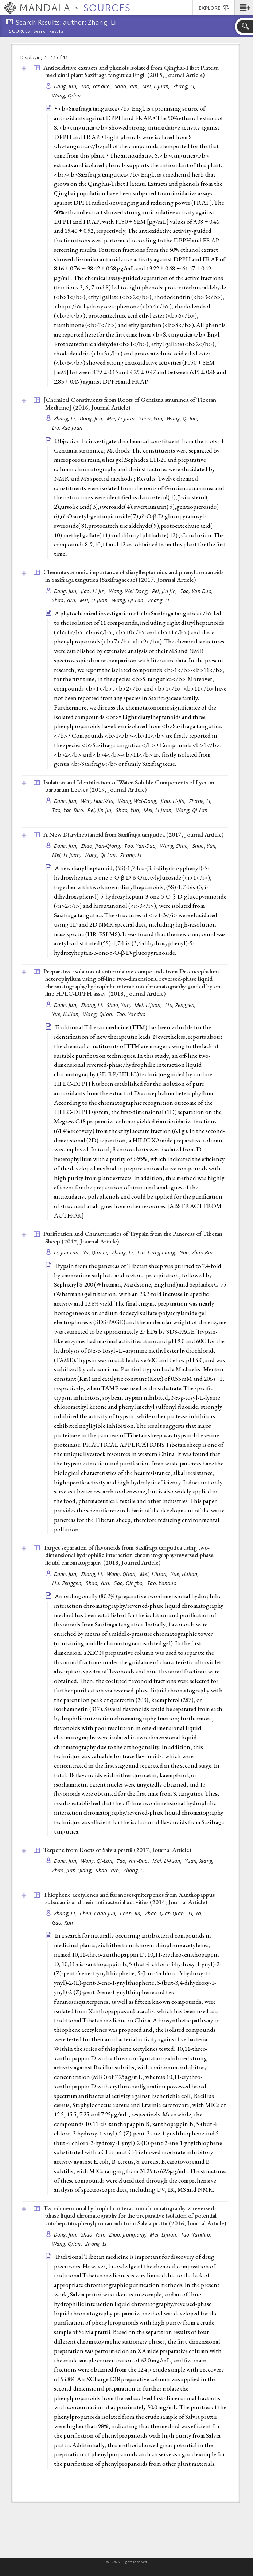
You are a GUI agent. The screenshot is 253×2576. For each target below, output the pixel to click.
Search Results (49, 31)
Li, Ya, (196, 1913)
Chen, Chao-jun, (99, 1913)
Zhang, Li (158, 600)
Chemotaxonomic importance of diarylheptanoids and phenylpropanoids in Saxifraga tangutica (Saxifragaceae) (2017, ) (133, 576)
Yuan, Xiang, (200, 1860)
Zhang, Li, (185, 86)
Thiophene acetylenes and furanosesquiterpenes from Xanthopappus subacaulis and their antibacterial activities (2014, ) (129, 1898)
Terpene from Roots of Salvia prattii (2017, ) (117, 1850)
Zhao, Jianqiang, (128, 2234)
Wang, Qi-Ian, (183, 418)
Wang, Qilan (66, 95)
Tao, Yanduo (131, 1014)
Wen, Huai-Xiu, (98, 800)
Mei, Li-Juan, (122, 418)
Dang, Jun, (66, 86)
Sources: (20, 31)
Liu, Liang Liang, (157, 1252)
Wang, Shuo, (175, 845)
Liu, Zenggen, (181, 1004)
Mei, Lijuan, (156, 86)
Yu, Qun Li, (96, 1252)
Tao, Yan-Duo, (197, 591)
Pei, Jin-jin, (165, 591)
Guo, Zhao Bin (196, 1252)
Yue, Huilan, (67, 1014)
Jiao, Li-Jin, (94, 591)
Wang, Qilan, (99, 1014)
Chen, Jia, (131, 1913)
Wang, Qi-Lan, (129, 600)
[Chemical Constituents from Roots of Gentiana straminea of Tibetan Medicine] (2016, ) (129, 403)
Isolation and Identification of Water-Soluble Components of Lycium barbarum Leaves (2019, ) (128, 786)
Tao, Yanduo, (97, 86)
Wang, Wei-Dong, (129, 591)
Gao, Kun (62, 1922)
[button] (243, 7)
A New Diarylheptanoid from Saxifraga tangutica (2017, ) (133, 834)
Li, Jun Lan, (68, 1252)
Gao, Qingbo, (129, 1583)
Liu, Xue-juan (67, 427)
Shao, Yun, (127, 86)
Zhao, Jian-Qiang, (102, 845)
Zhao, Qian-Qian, (166, 1913)
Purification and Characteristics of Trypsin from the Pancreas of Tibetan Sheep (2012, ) (132, 1237)
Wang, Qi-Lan (191, 810)
